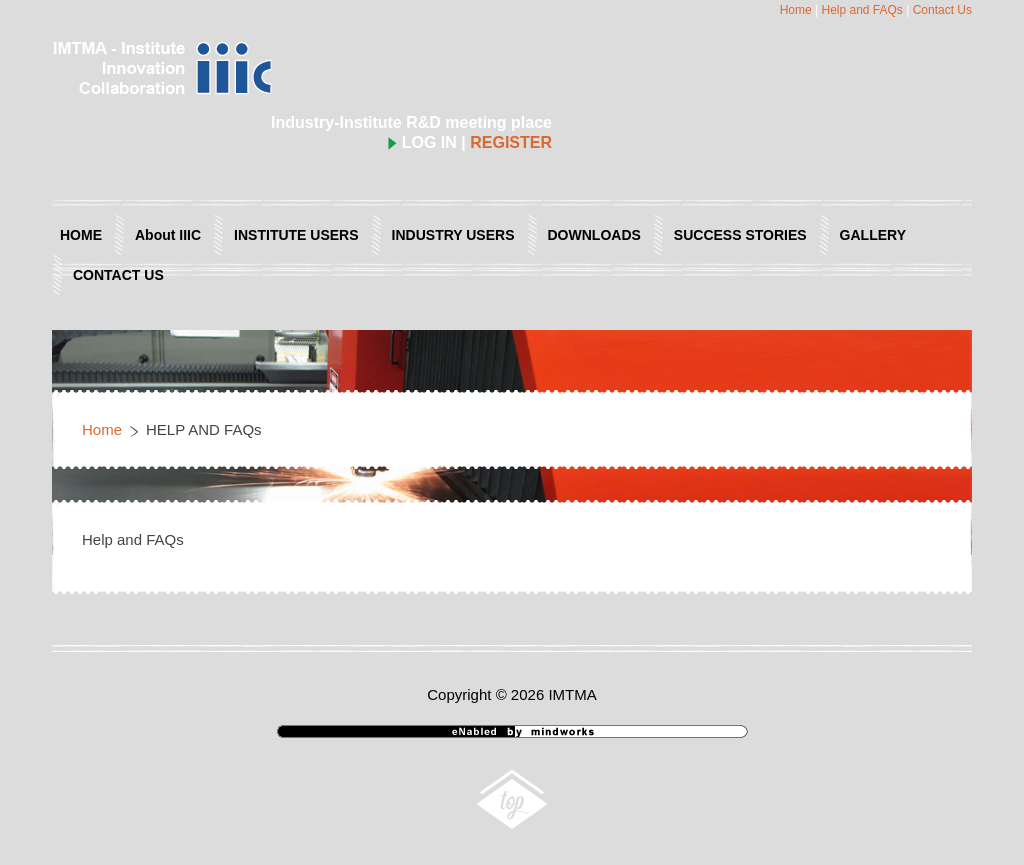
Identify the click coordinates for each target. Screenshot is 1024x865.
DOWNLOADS (594, 235)
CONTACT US (118, 275)
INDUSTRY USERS (453, 235)
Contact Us (942, 10)
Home (796, 10)
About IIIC (168, 235)
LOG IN (422, 142)
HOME (81, 235)
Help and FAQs (861, 10)
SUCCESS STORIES (740, 235)
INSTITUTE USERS (296, 235)
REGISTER (511, 142)
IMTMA (572, 694)
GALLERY (873, 235)
